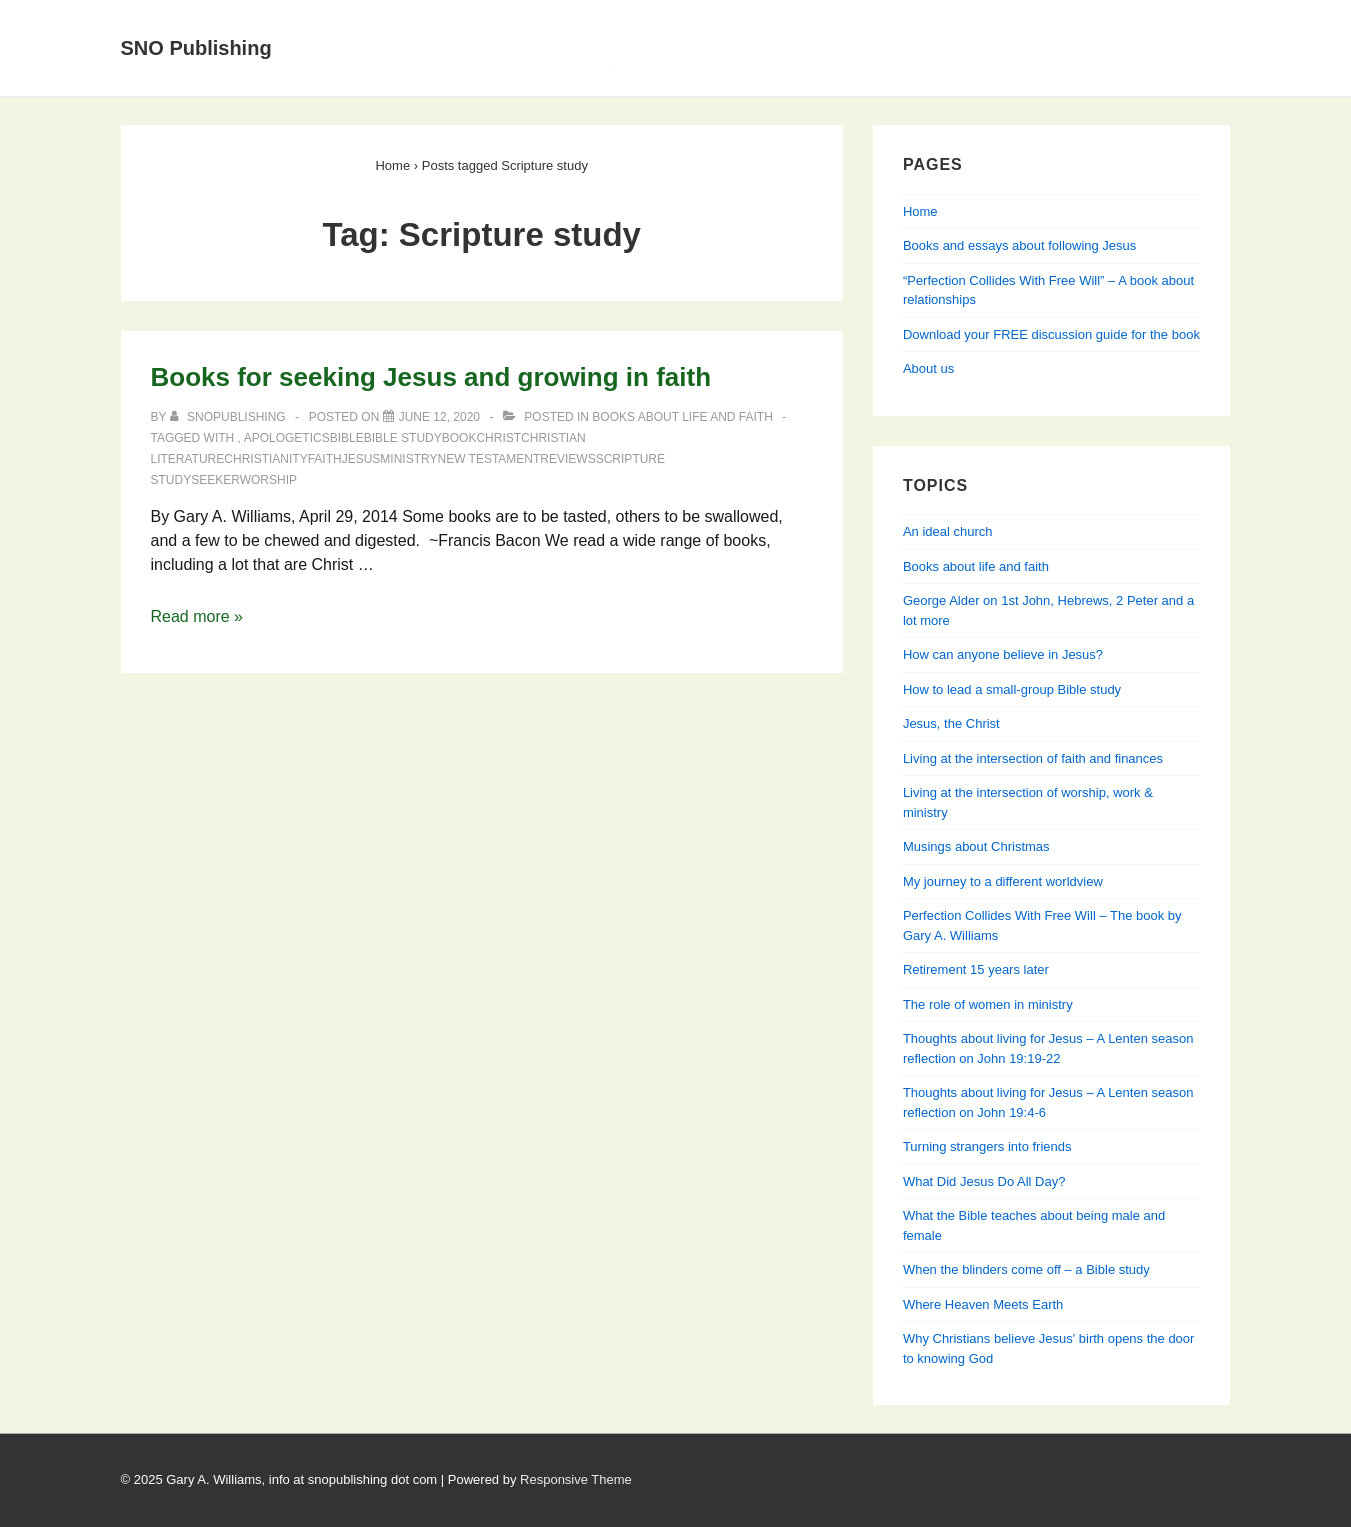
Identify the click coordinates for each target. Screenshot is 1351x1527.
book (459, 438)
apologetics (287, 438)
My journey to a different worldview (1003, 881)
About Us (486, 23)
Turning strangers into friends (987, 1146)
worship (268, 480)
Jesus (361, 459)
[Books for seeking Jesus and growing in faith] (439, 417)
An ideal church (948, 531)
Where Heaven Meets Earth (983, 1304)
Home (391, 23)
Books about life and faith (682, 417)
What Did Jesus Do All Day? (984, 1181)
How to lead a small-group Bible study (1012, 689)
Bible (347, 438)
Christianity (265, 459)
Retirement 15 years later (976, 969)
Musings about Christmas (976, 846)
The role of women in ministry (988, 1004)
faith (325, 459)
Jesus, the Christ (951, 723)
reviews (567, 459)
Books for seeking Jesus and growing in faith (431, 377)
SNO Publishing (196, 48)
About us (928, 368)
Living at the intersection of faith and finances (1033, 758)
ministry (408, 459)
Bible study (403, 438)
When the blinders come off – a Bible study (1026, 1269)
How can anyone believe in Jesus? (1003, 654)
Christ (498, 438)
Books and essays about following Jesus (716, 23)
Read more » (197, 616)
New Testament (488, 459)
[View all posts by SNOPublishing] (229, 417)
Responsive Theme (576, 1479)
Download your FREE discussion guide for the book (1051, 334)
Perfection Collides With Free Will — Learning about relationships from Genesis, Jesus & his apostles (755, 71)
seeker (215, 480)
